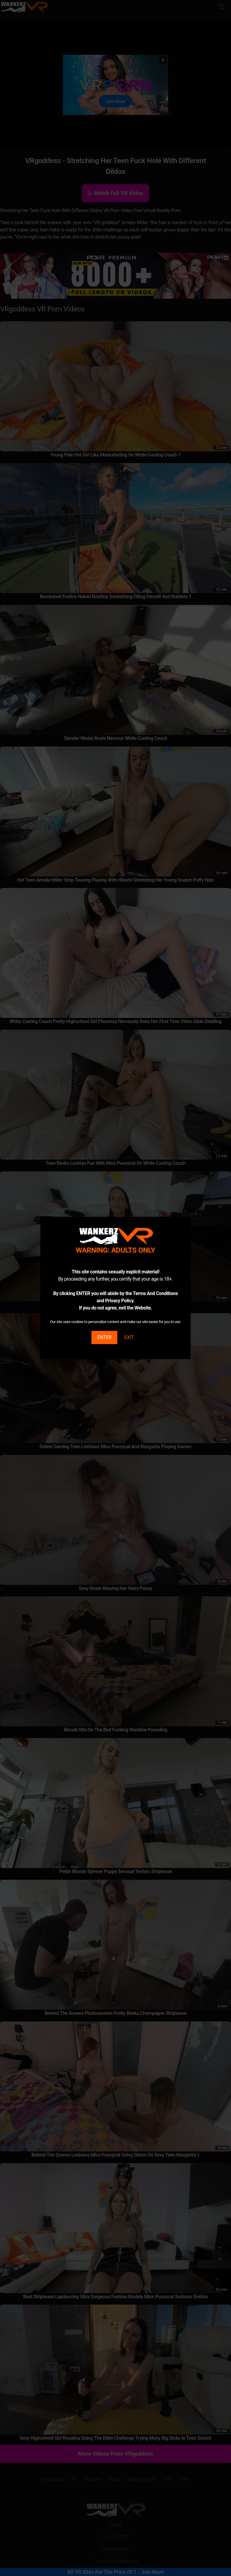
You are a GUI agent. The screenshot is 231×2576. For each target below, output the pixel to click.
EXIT (129, 1337)
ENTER (104, 1337)
